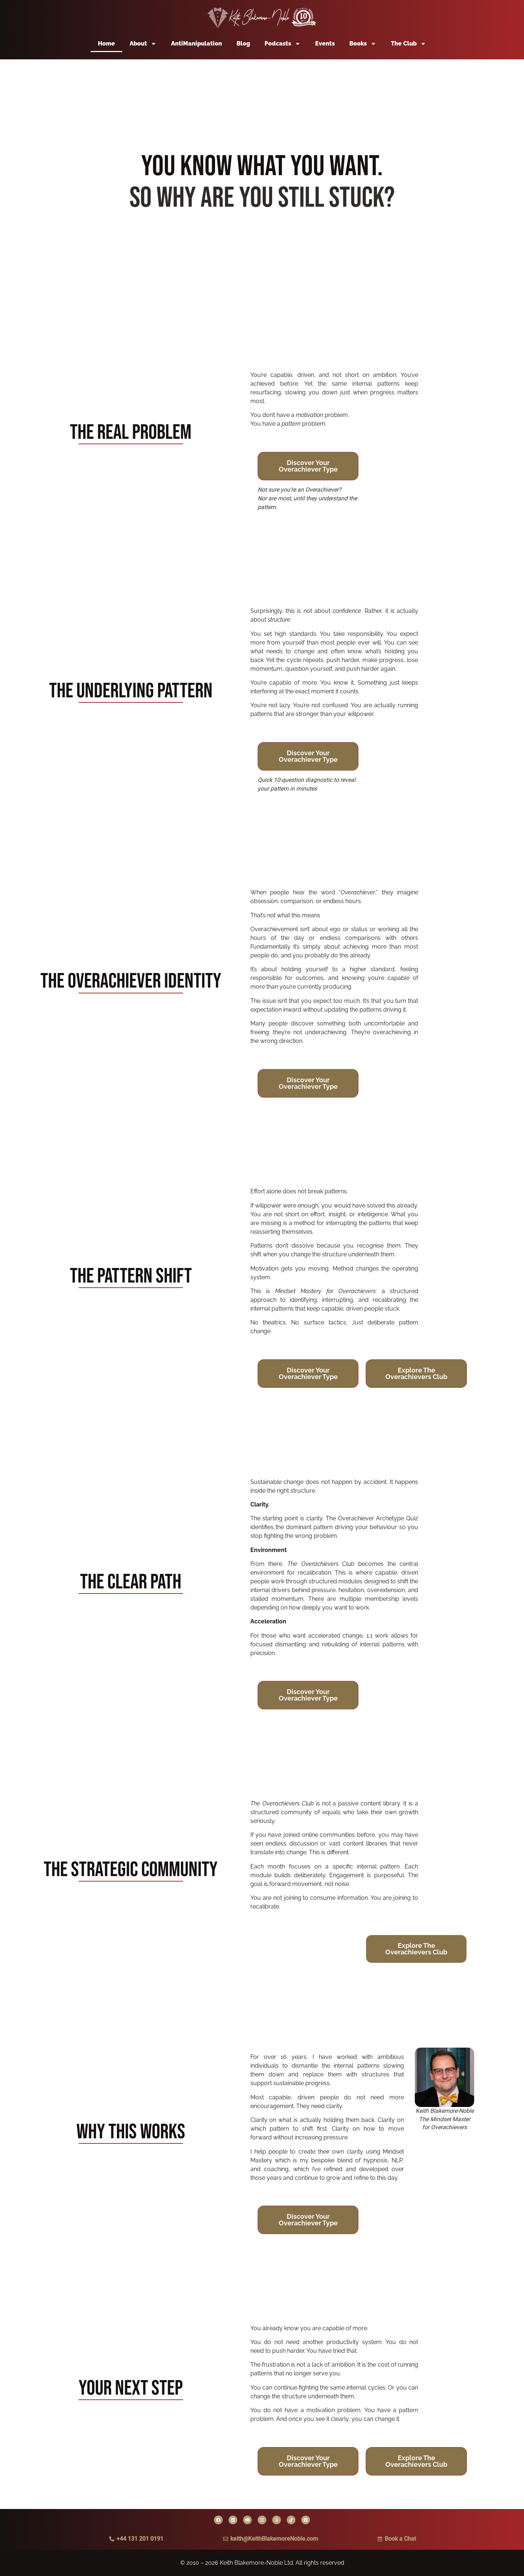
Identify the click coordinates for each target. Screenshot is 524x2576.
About (143, 43)
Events (325, 43)
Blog (243, 43)
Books (362, 43)
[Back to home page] (262, 17)
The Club (408, 43)
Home (106, 43)
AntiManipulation (196, 43)
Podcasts (283, 43)
